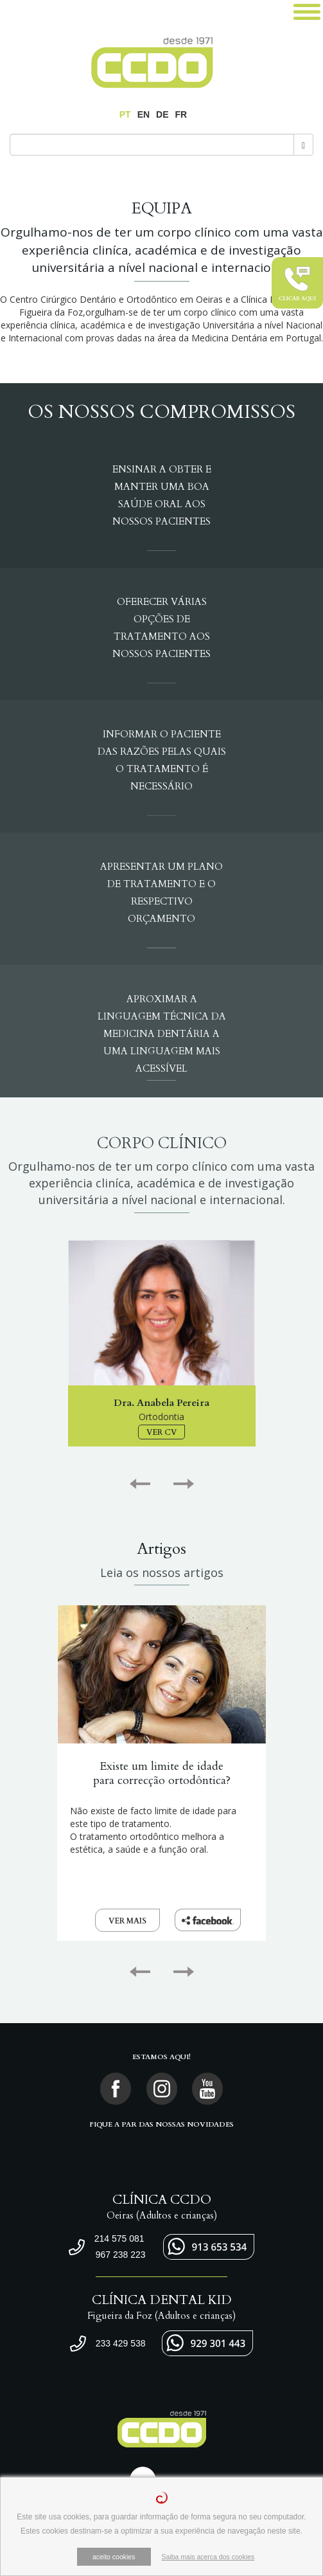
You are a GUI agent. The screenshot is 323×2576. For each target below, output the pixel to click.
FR (181, 114)
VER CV (161, 1432)
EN (143, 114)
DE (162, 114)
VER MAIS (127, 1921)
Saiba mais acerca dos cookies (208, 2557)
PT (125, 114)
